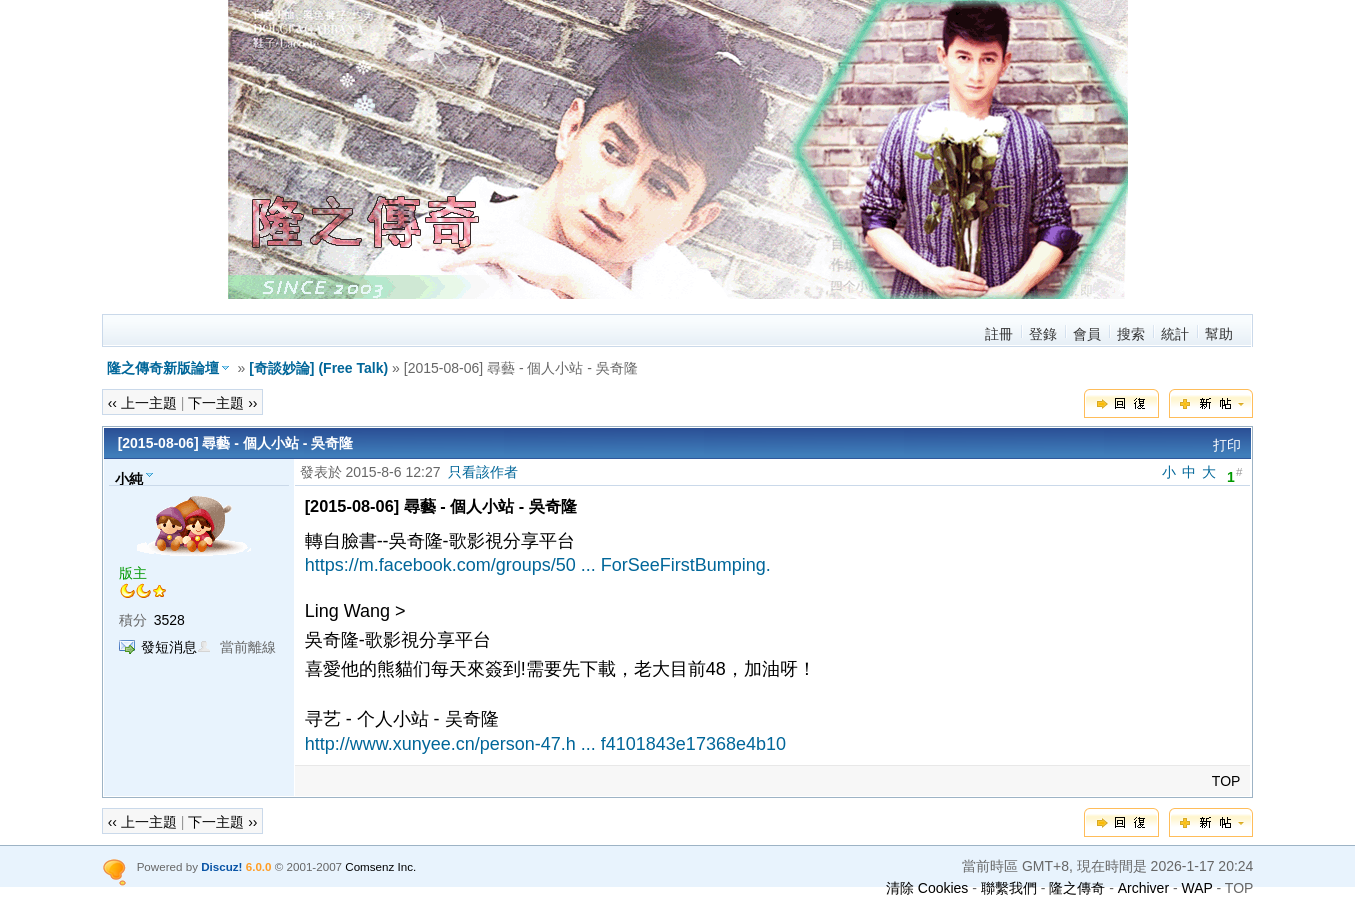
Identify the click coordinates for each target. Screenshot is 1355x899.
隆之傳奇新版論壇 (163, 368)
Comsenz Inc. (380, 866)
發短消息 (169, 647)
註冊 (999, 334)
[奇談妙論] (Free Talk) (318, 368)
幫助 (1219, 334)
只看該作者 (483, 472)
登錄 (1043, 334)
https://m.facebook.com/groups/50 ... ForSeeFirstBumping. (538, 565)
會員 (1087, 334)
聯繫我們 (1009, 888)
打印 (1227, 445)
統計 (1175, 334)
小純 (129, 478)
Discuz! (221, 866)
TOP (1226, 781)
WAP (1197, 888)
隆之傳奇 (1077, 888)
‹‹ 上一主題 (142, 403)
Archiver (1143, 888)
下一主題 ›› (222, 403)
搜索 (1131, 334)
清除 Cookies (927, 888)
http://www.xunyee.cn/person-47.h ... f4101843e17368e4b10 (545, 744)
